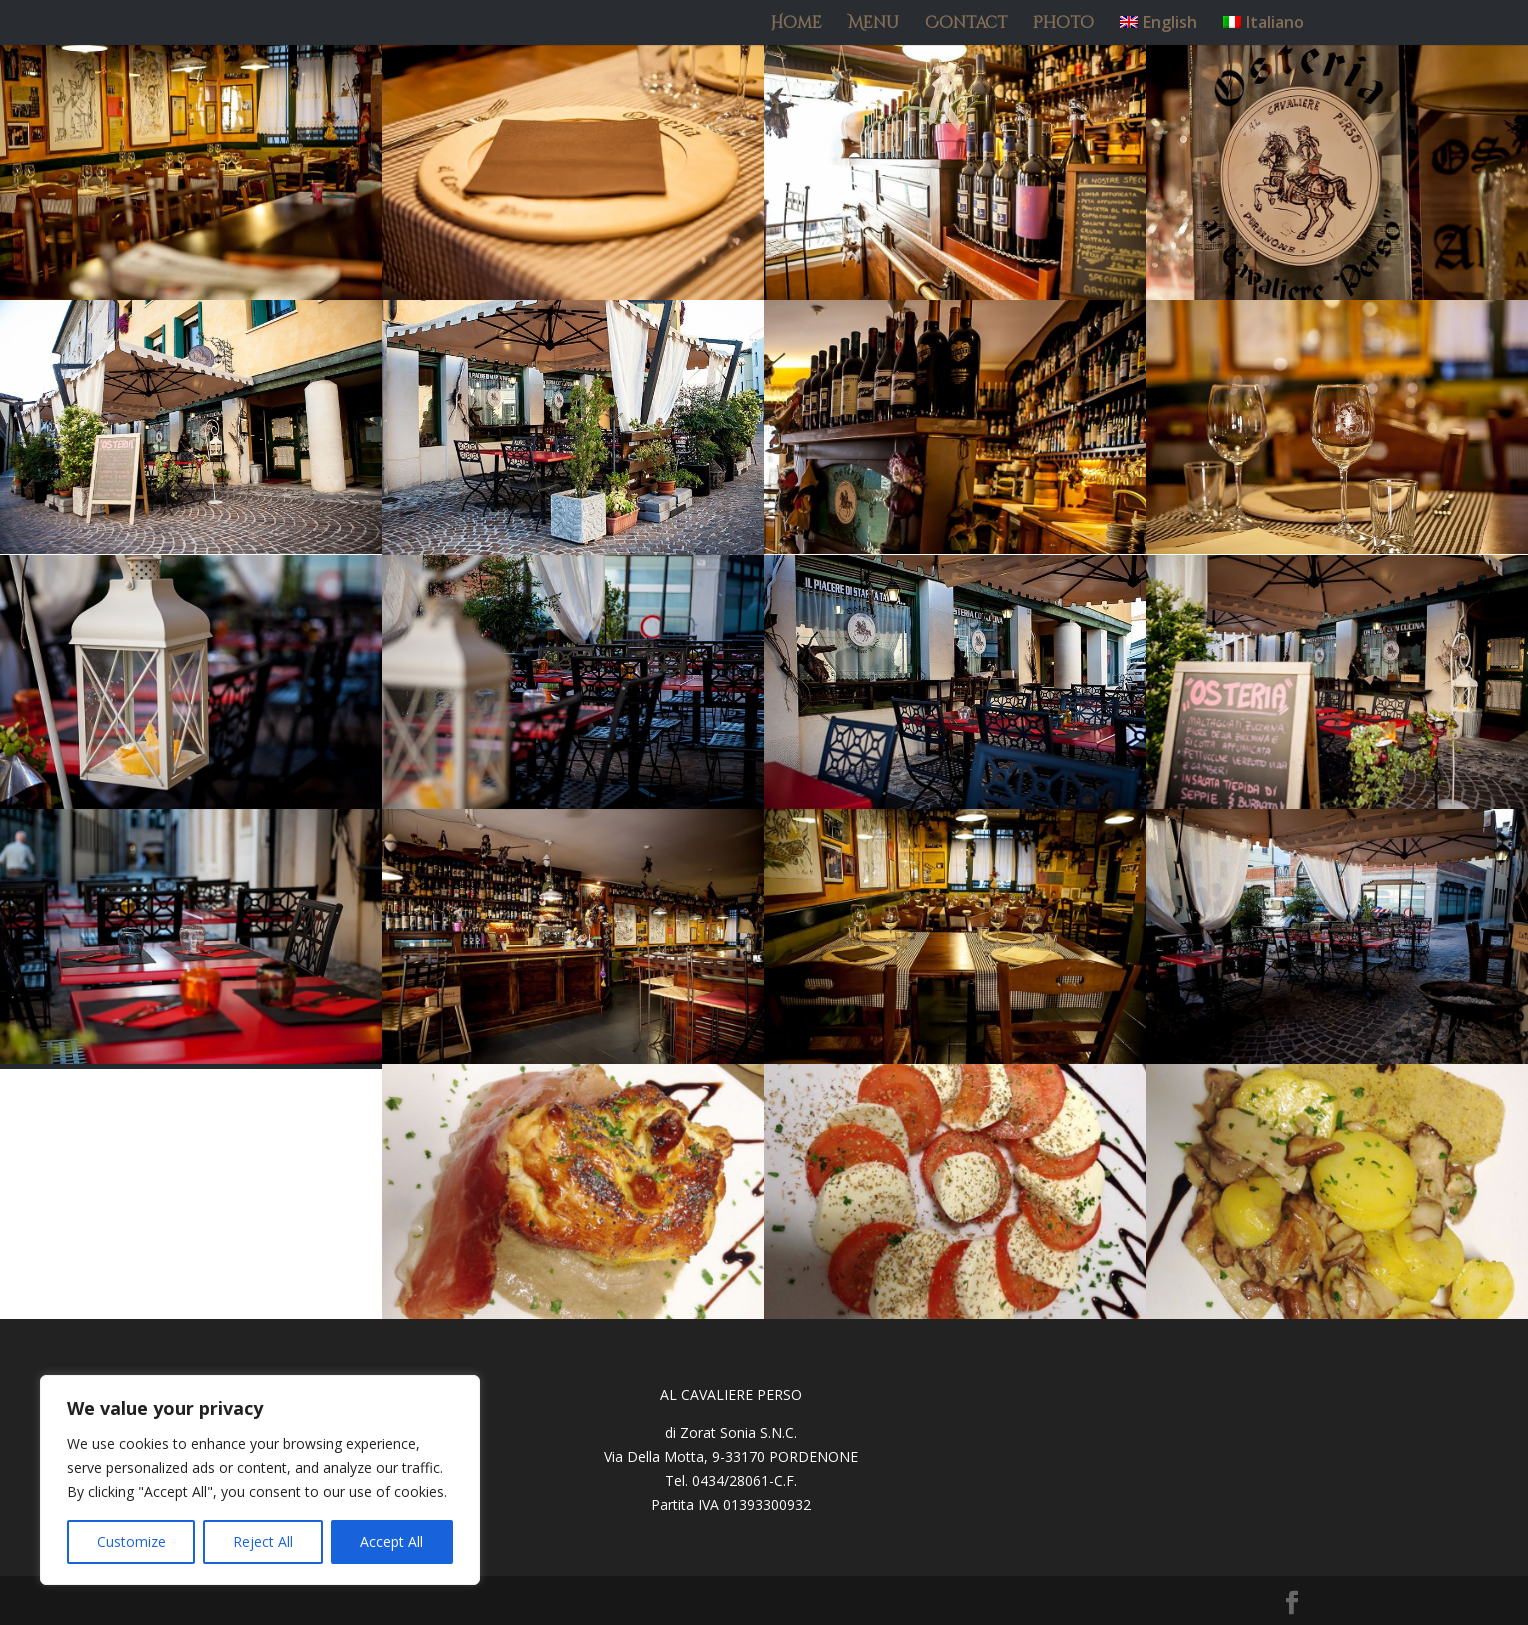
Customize (131, 1541)
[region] (260, 1480)
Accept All (391, 1541)
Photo (1063, 25)
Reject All (263, 1541)
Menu (873, 25)
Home (796, 25)
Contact (966, 25)
